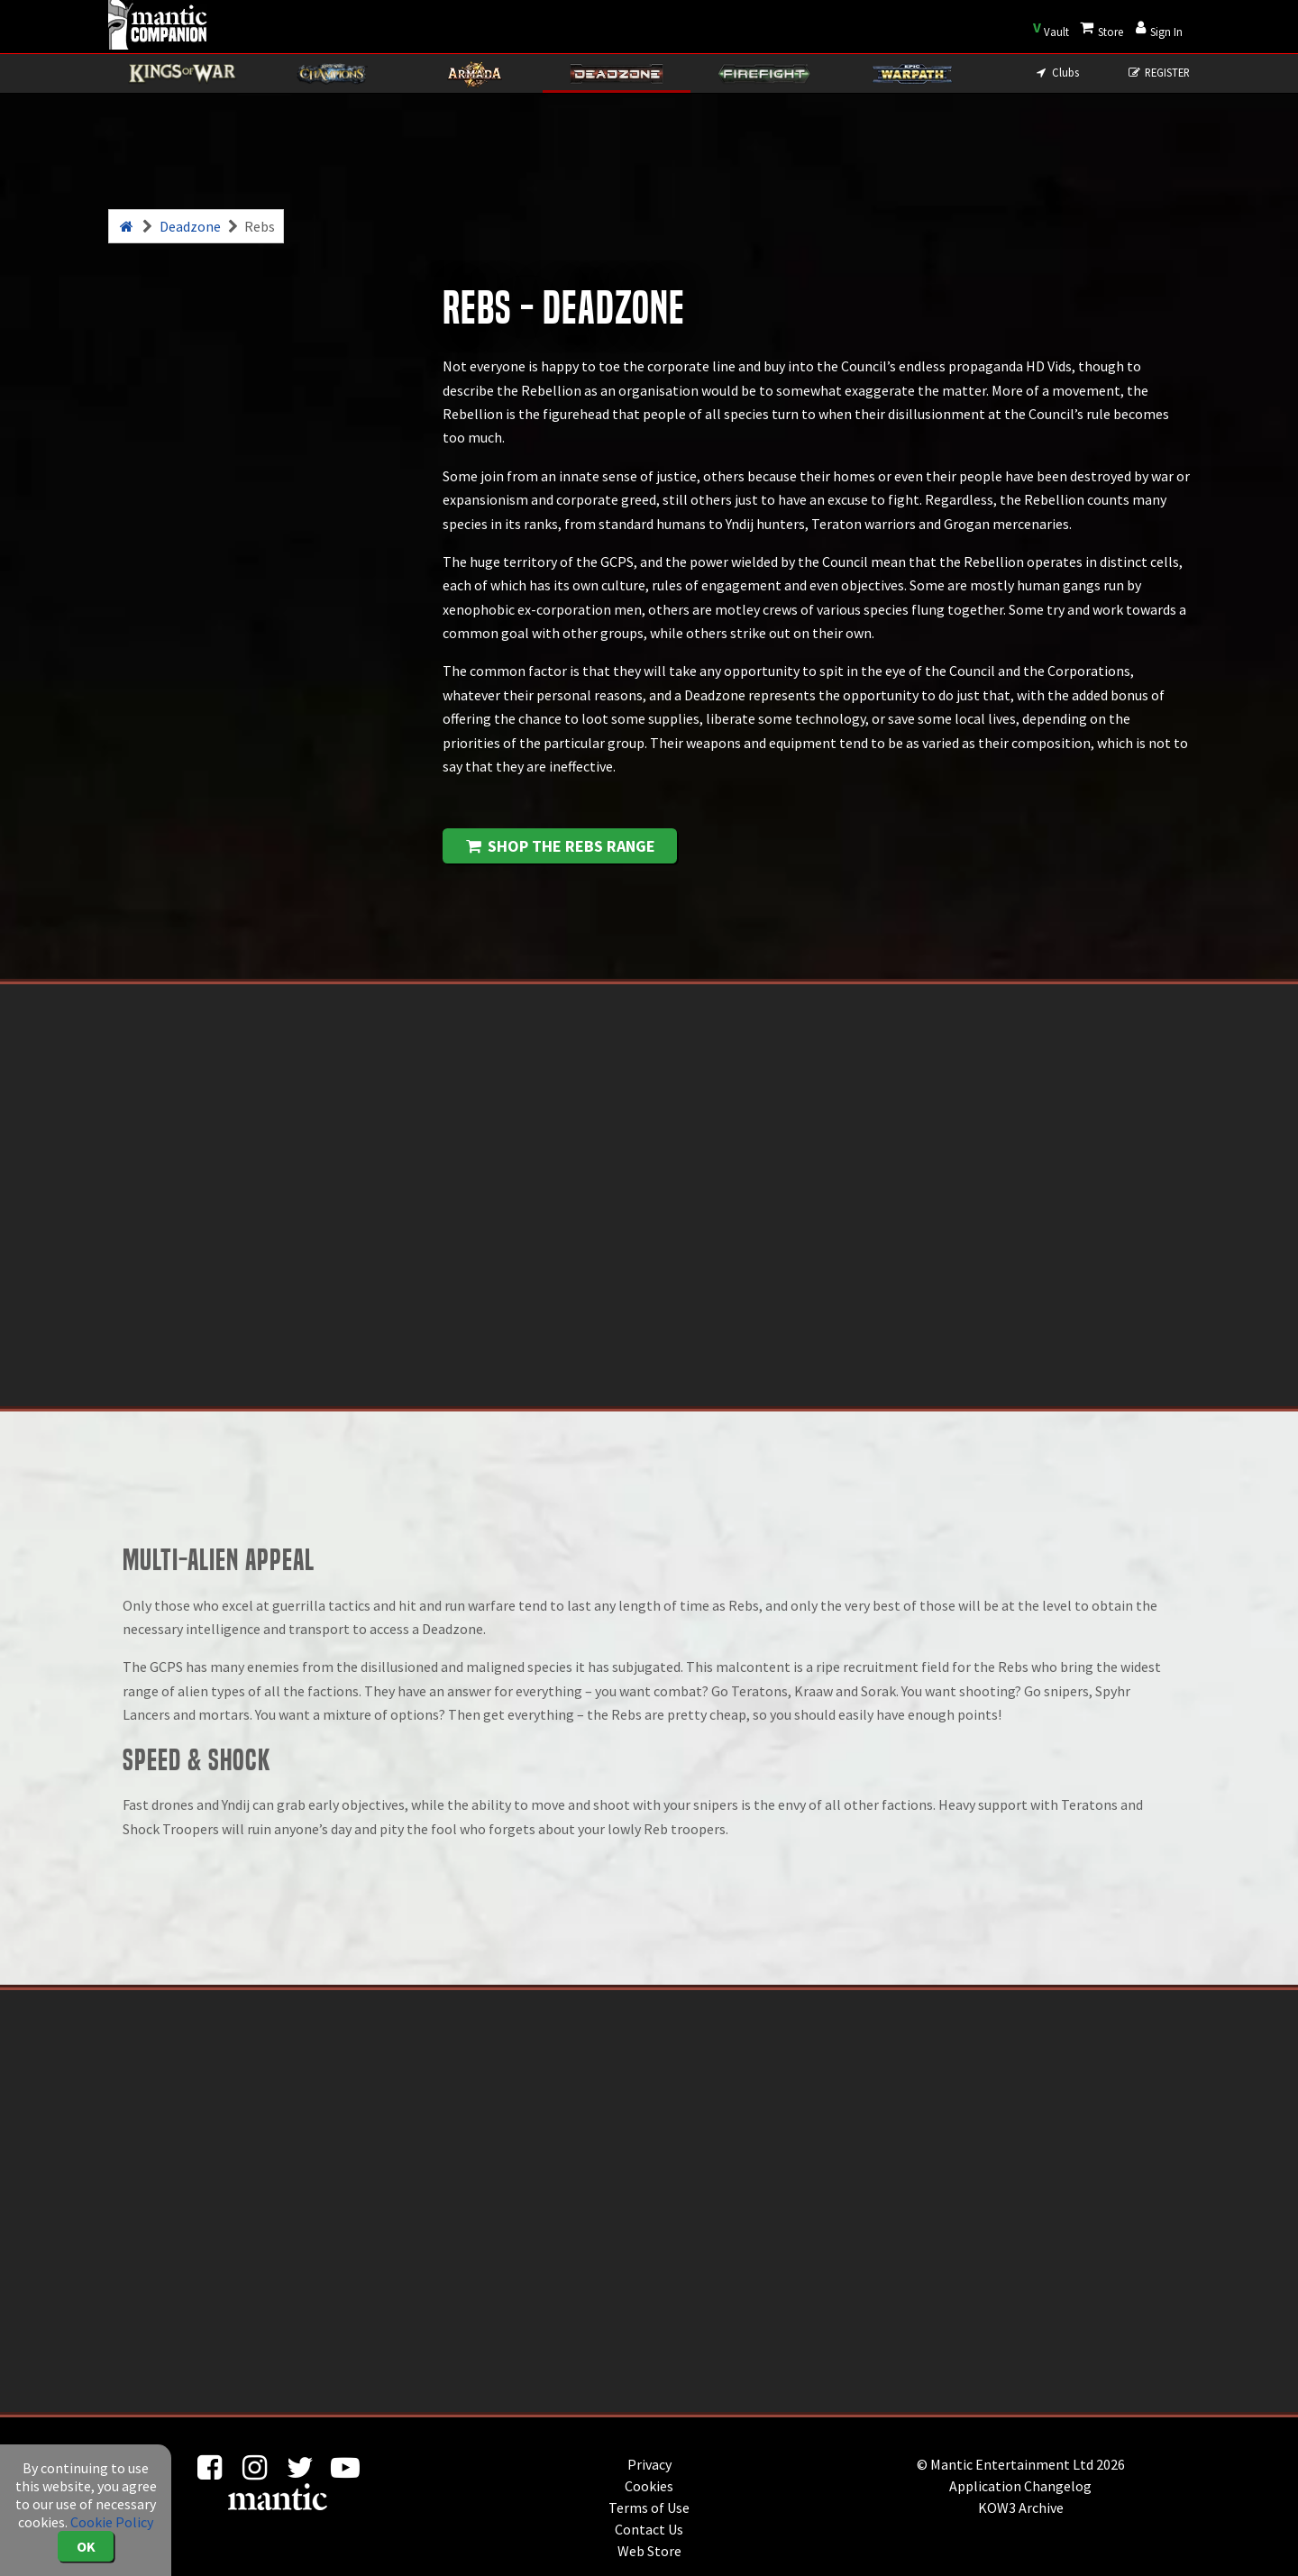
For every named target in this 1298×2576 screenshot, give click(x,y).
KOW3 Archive (1021, 2507)
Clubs (1056, 72)
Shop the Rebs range (559, 846)
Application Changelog (1020, 2486)
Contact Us (649, 2529)
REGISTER (1159, 72)
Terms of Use (649, 2507)
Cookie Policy (111, 2522)
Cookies (649, 2486)
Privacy (649, 2464)
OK (86, 2546)
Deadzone (190, 226)
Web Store (649, 2551)
